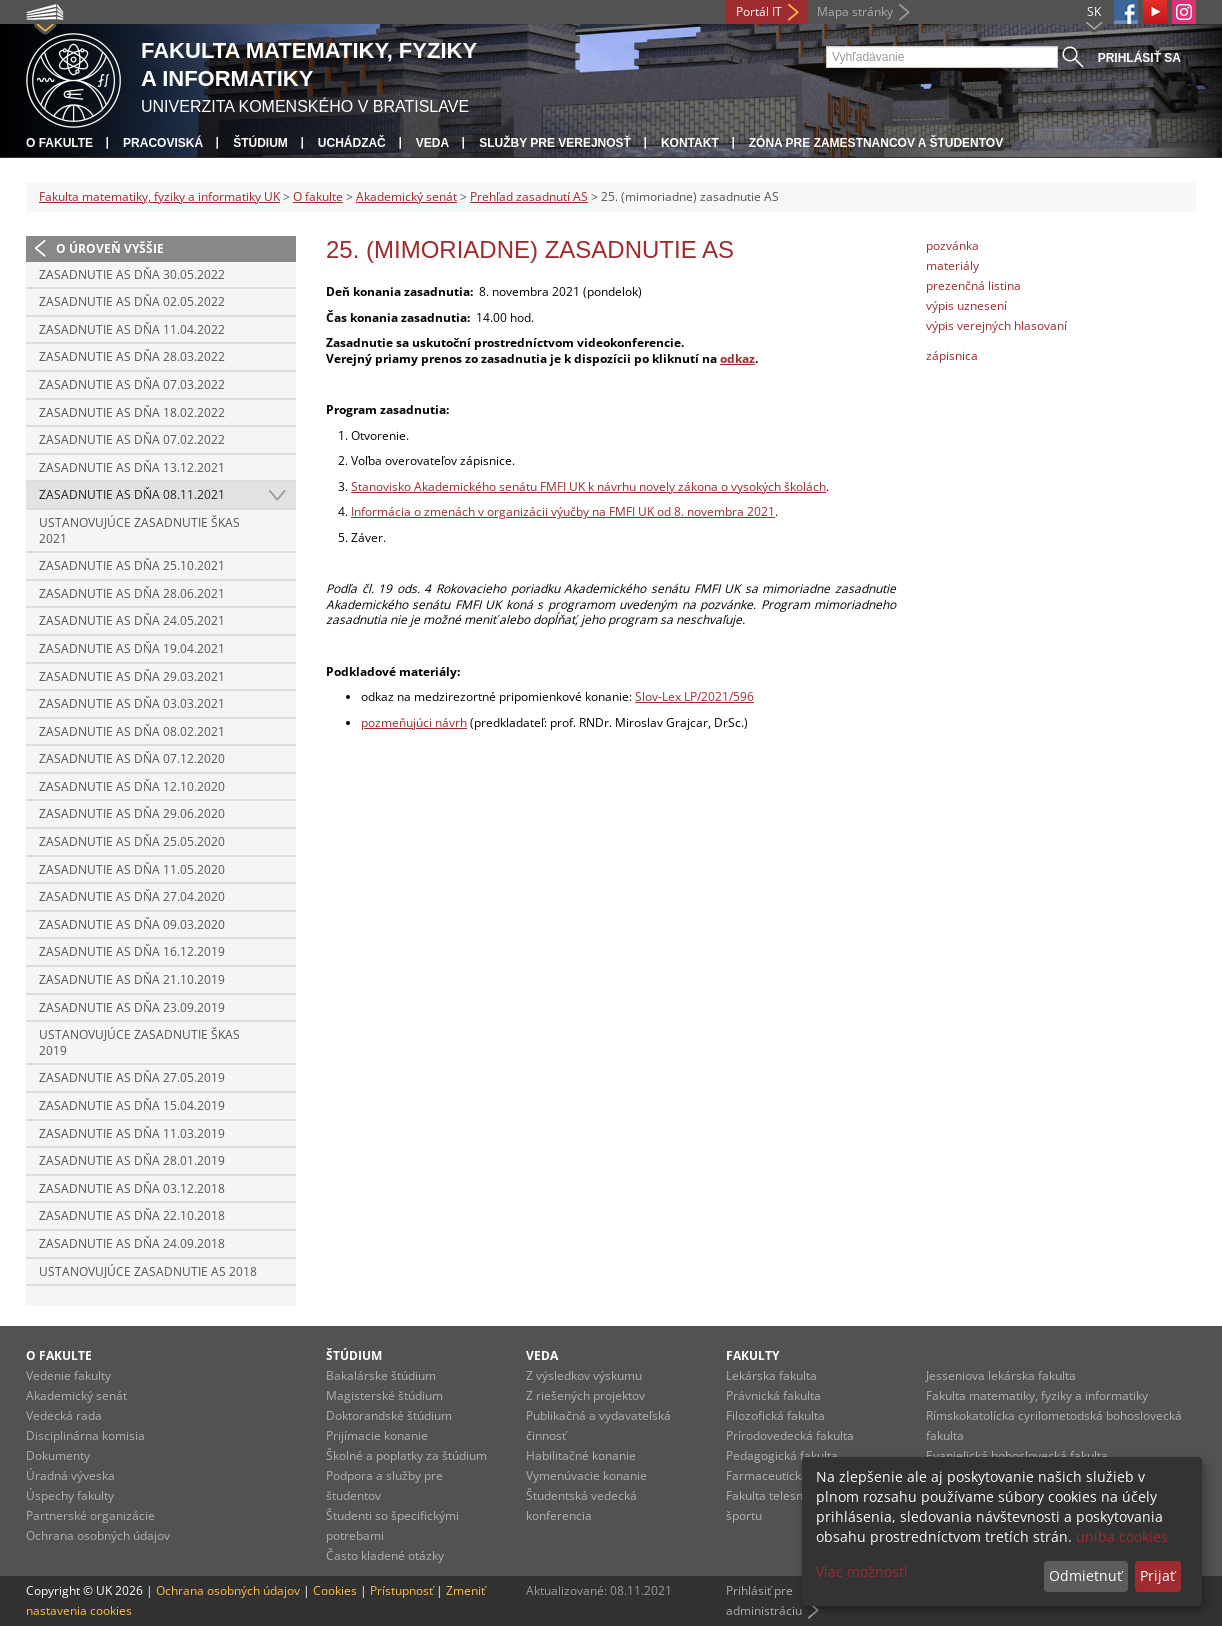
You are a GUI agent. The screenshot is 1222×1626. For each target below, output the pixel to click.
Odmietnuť (1085, 1575)
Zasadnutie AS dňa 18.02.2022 (132, 412)
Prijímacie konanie (377, 1435)
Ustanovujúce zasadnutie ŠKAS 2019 (139, 1042)
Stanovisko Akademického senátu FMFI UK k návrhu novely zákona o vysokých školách (588, 486)
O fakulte (59, 143)
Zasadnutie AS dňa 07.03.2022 (132, 384)
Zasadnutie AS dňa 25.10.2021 (132, 565)
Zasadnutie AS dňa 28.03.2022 (132, 356)
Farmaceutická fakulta (787, 1475)
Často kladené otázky (385, 1555)
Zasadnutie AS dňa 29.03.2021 (132, 676)
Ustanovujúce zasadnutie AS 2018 (148, 1271)
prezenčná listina (973, 285)
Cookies (335, 1590)
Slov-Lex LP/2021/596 (694, 696)
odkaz (737, 358)
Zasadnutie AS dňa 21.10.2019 (132, 979)
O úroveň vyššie (110, 248)
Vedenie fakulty (68, 1375)
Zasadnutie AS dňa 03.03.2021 (132, 703)
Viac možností (862, 1571)
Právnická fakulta (773, 1395)
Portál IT (759, 11)
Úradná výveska (70, 1475)
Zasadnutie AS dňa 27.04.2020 (132, 896)
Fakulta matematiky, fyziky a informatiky (1037, 1395)
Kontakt (690, 143)
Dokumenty (58, 1455)
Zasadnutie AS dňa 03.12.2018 (132, 1188)
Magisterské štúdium (384, 1395)
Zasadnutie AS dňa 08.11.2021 (132, 494)
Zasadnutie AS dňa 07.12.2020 (132, 758)
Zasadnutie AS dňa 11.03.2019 (132, 1133)
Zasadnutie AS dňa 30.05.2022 (132, 274)
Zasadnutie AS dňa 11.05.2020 (132, 869)
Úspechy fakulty (70, 1495)
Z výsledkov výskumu (584, 1375)
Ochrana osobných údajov (98, 1535)
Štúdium (260, 143)
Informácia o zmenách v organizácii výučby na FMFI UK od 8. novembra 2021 (563, 511)
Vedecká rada (64, 1415)
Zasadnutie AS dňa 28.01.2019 (132, 1160)
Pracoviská (163, 143)
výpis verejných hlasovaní (996, 325)
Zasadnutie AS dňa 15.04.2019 (132, 1105)
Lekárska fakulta (771, 1375)
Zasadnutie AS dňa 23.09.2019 (132, 1007)
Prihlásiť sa (1139, 58)
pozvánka (952, 245)
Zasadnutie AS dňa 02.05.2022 (132, 301)
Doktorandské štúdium (389, 1415)
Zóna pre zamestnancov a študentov (876, 143)
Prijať (1157, 1575)
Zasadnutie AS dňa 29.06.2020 (132, 813)
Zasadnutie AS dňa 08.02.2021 (132, 731)
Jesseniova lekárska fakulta (1001, 1375)
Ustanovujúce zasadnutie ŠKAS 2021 (139, 530)
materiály (952, 265)
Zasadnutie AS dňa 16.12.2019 (132, 951)
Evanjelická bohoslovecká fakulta (1017, 1455)
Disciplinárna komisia (85, 1435)
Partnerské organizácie (90, 1515)
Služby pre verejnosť (555, 143)
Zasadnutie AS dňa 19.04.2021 (132, 648)
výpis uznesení (966, 305)
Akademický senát (406, 196)
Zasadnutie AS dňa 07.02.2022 (132, 439)
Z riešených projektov (585, 1395)
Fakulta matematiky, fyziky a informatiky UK (159, 196)
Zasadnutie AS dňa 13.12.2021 (132, 467)
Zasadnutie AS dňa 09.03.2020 (132, 924)
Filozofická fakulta (775, 1415)
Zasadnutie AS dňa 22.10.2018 (132, 1215)
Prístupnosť (401, 1590)
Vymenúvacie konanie (586, 1475)
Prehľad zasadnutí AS (529, 196)
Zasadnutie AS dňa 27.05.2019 (132, 1077)
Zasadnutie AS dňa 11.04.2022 (132, 329)
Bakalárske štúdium (381, 1375)
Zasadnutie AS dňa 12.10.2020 (132, 786)
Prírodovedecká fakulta (790, 1435)
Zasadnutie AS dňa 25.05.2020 (132, 841)
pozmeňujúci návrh (414, 722)
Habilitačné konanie (581, 1455)
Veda (432, 143)
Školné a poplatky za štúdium (406, 1455)
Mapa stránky (855, 11)
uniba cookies (1122, 1536)
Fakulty (752, 1355)
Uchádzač (352, 143)
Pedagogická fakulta (782, 1455)
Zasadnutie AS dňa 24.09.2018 (132, 1243)
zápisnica (952, 355)
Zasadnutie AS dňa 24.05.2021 (132, 620)
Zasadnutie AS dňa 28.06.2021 (132, 593)
